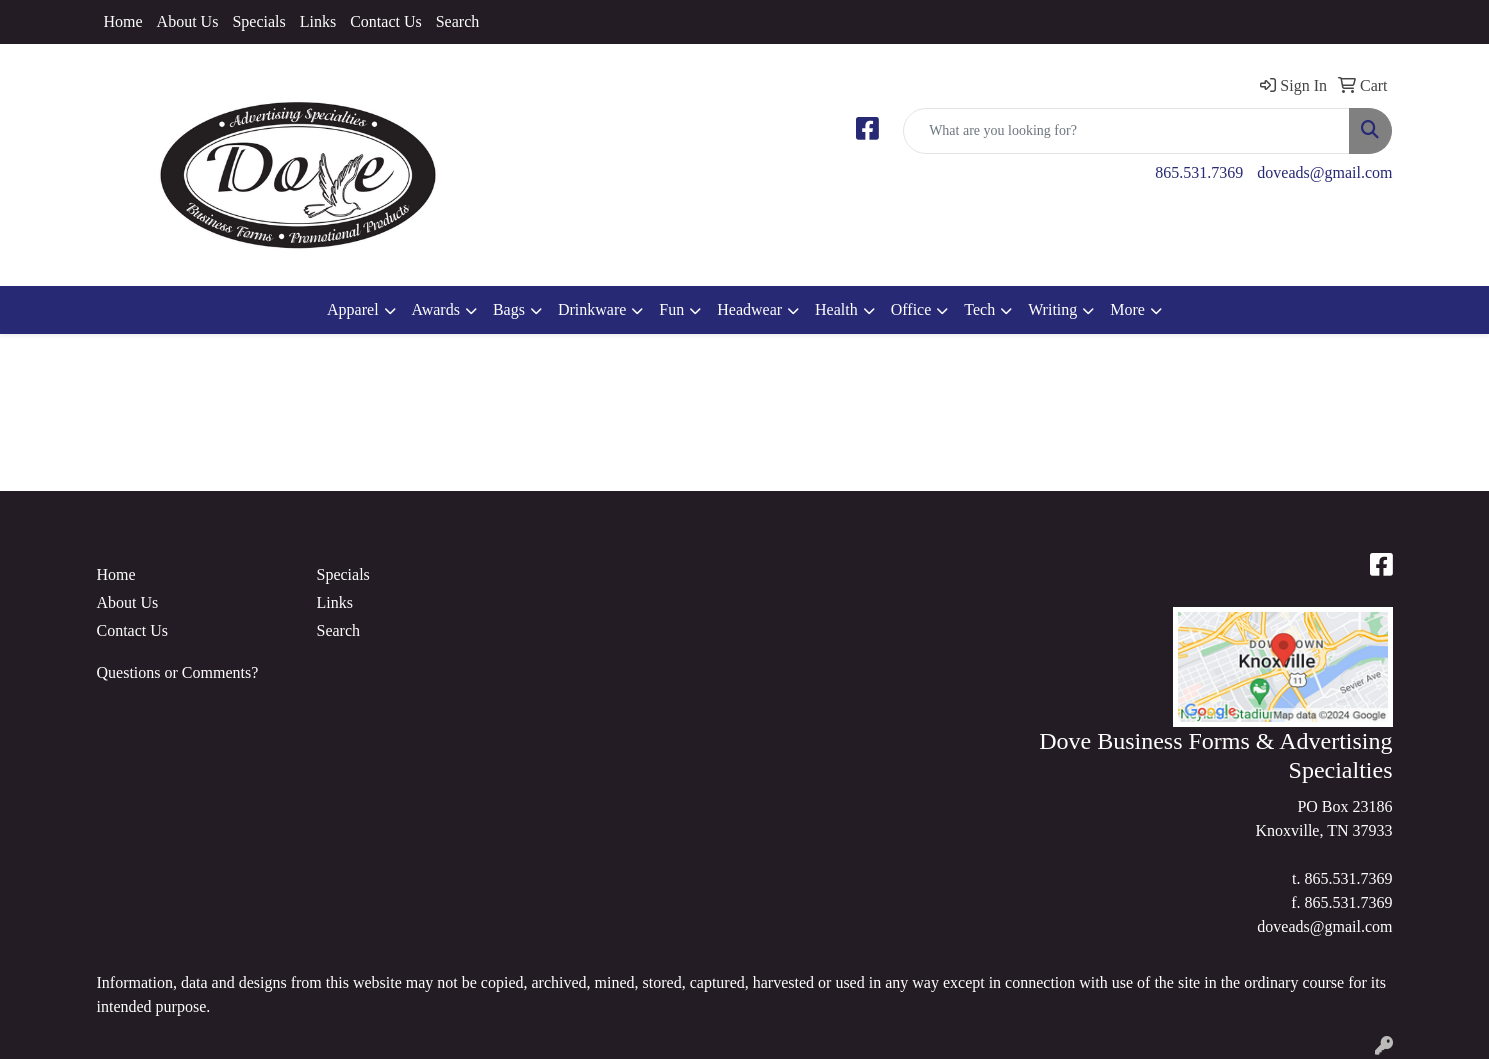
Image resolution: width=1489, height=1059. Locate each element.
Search (458, 21)
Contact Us (386, 21)
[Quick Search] (1126, 131)
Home (123, 21)
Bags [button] (509, 309)
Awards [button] (436, 309)
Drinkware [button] (592, 309)
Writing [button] (1052, 309)
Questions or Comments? (178, 672)
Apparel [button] (353, 309)
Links (318, 21)
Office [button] (911, 309)
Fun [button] (671, 309)
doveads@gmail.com (1324, 172)
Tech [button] (979, 309)
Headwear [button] (749, 309)
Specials (258, 21)
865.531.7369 (1199, 172)
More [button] (1127, 309)
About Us (188, 21)
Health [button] (836, 309)
